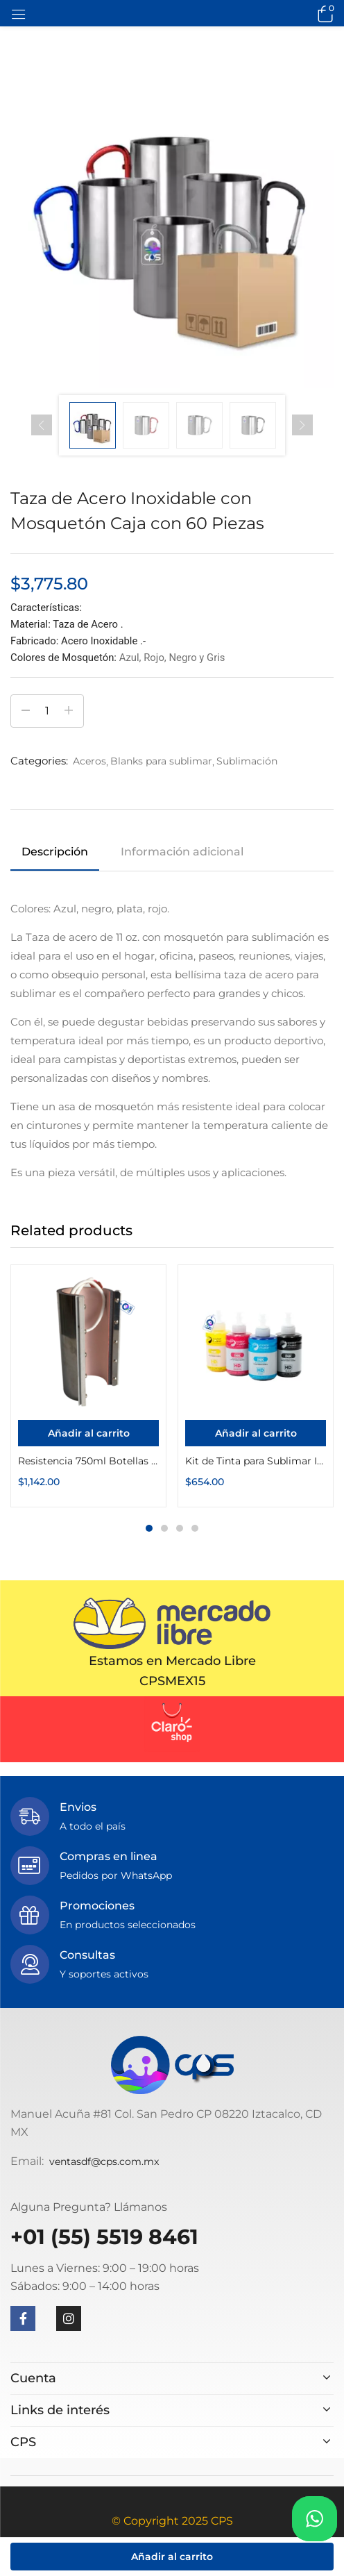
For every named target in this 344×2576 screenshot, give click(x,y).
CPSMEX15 (172, 1681)
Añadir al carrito (172, 2556)
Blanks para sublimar (161, 761)
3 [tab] (179, 1528)
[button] (323, 13)
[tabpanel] (88, 1385)
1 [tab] (149, 1528)
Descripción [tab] (55, 851)
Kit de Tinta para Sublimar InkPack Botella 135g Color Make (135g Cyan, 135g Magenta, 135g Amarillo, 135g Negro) (255, 1461)
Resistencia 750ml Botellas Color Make (88, 1461)
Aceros (89, 761)
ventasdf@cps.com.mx (104, 2161)
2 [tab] (164, 1528)
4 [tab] (194, 1528)
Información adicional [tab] (182, 851)
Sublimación (246, 761)
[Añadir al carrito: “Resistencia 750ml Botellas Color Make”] (88, 1433)
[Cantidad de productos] (47, 711)
